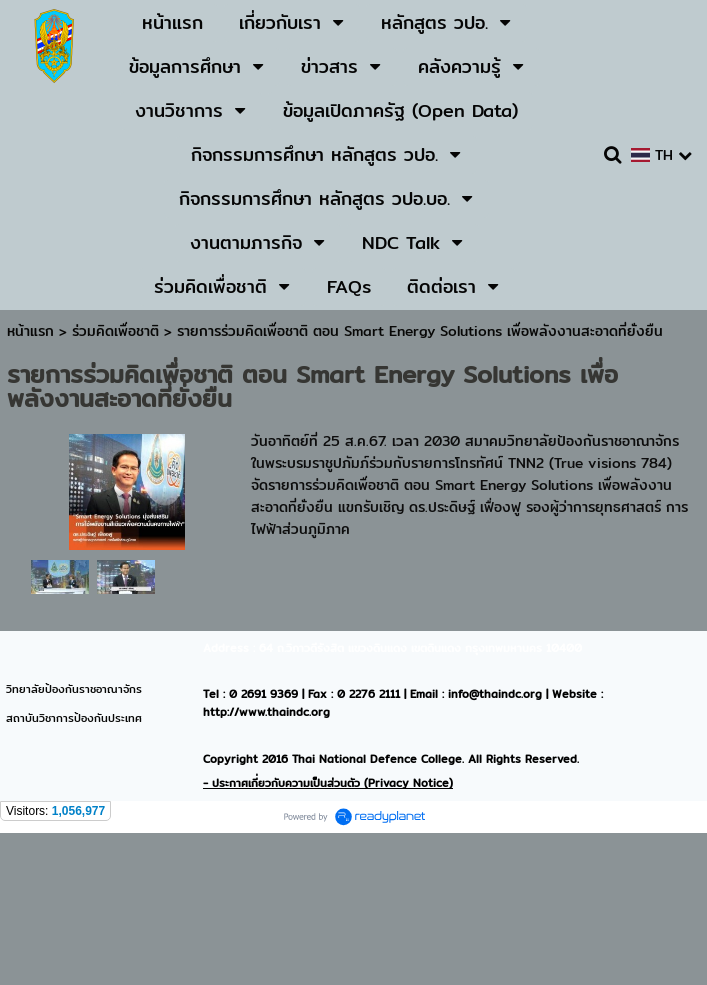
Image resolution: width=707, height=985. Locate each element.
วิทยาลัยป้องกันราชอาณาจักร (74, 689)
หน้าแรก (30, 331)
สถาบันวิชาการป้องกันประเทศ (74, 718)
